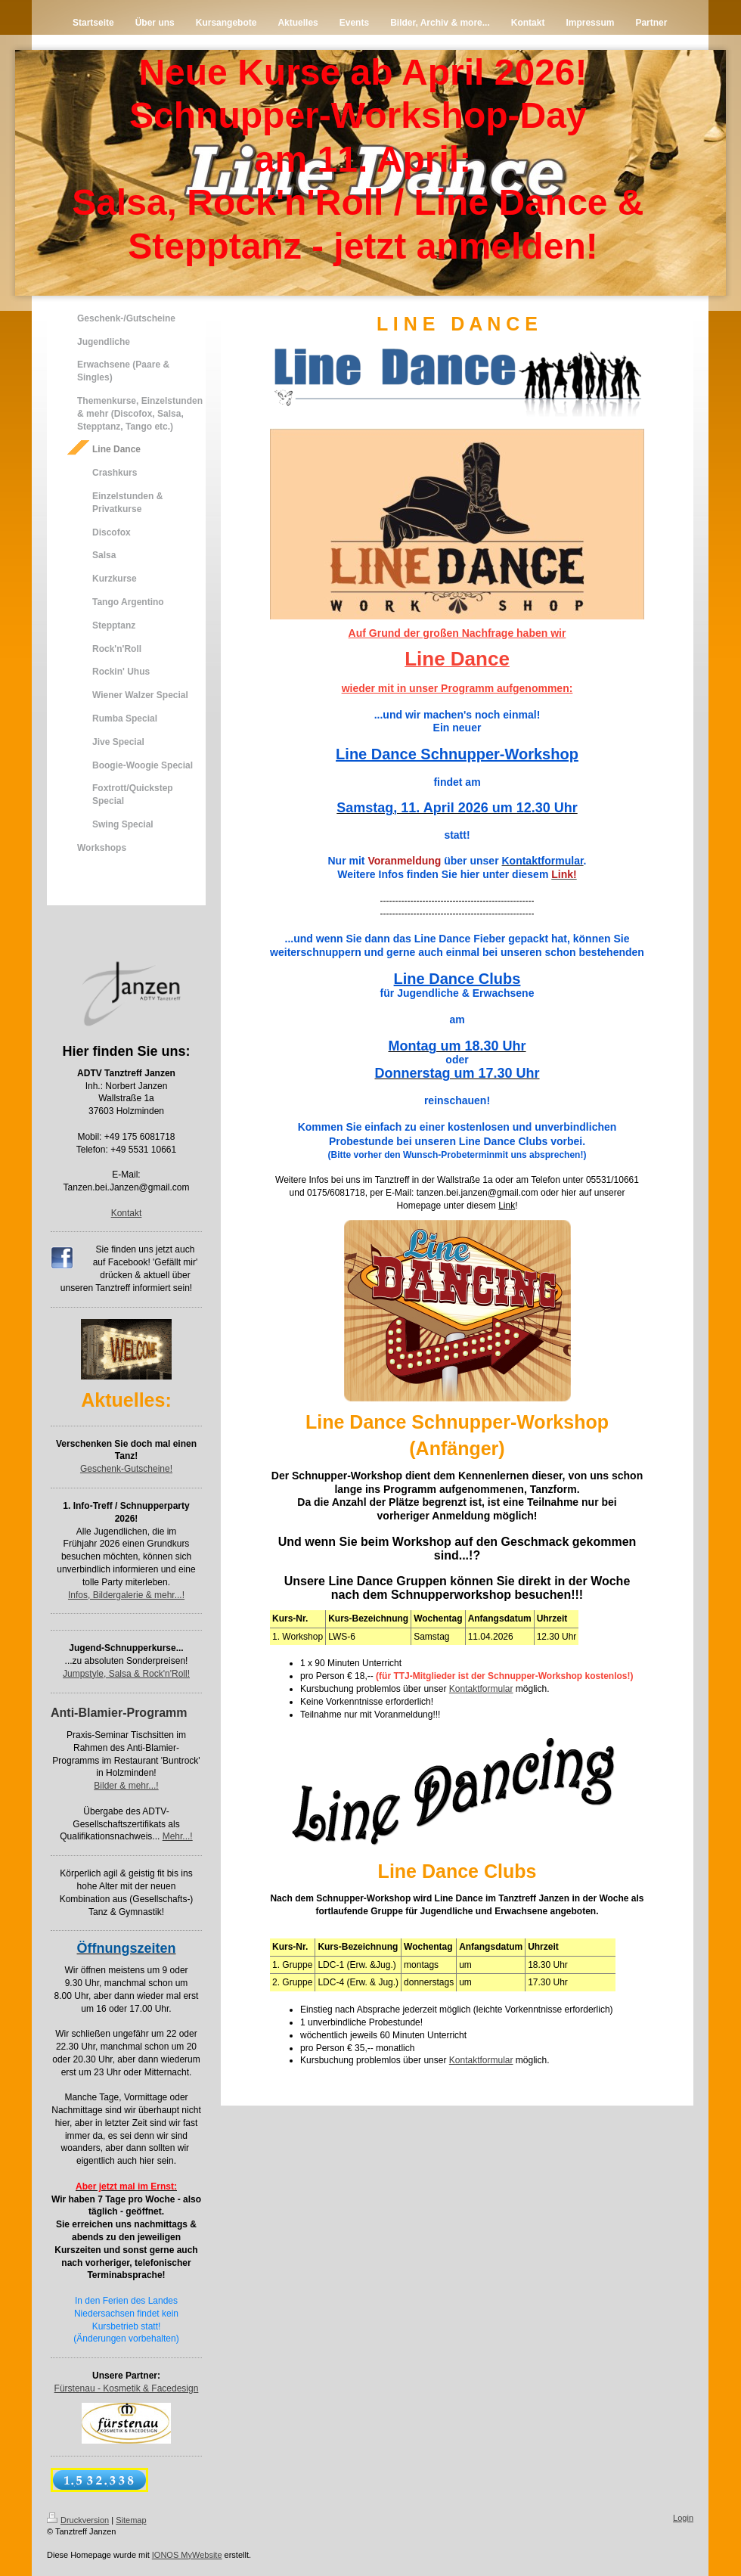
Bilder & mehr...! (126, 1785)
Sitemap (131, 2520)
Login (683, 2517)
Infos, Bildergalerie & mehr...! (126, 1595)
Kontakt (126, 1213)
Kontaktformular (481, 1689)
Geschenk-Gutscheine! (126, 1468)
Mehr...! (178, 1836)
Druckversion (78, 2520)
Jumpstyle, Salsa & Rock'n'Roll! (126, 1673)
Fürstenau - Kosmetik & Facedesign (126, 2388)
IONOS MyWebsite (187, 2554)
